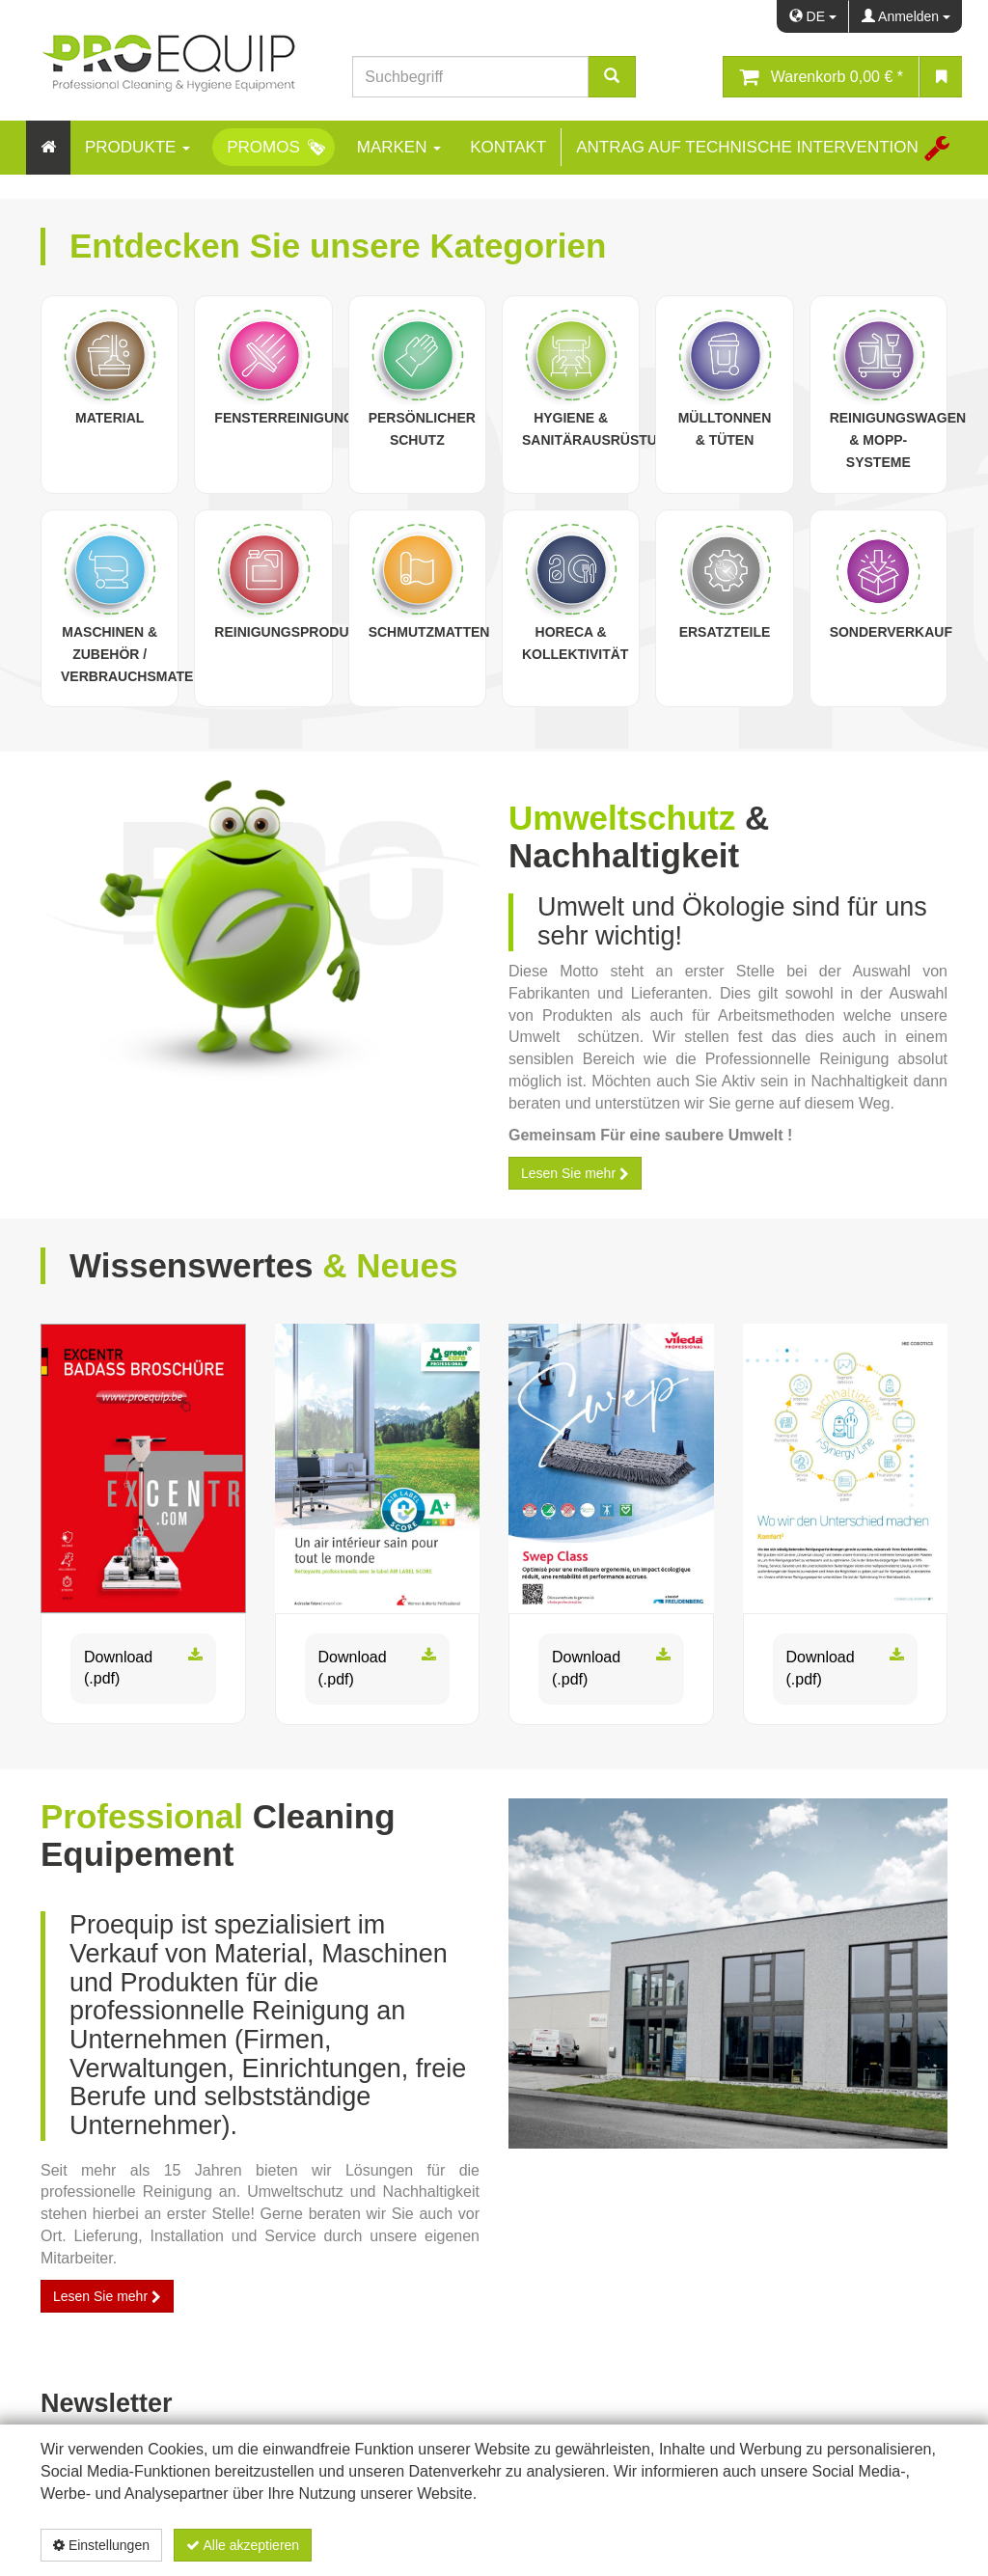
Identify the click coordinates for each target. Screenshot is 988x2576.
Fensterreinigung (284, 417)
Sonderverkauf (891, 632)
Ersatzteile (725, 632)
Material (109, 417)
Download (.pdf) (143, 1669)
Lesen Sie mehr (575, 1173)
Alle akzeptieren (242, 2545)
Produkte (137, 147)
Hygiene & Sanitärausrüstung (599, 429)
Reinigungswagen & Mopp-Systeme (898, 440)
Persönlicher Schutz (422, 429)
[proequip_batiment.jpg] (727, 1973)
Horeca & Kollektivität (575, 643)
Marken (399, 147)
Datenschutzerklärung (846, 2545)
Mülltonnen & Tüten (725, 429)
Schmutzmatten (429, 632)
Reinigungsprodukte (294, 632)
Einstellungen (101, 2545)
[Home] (48, 148)
